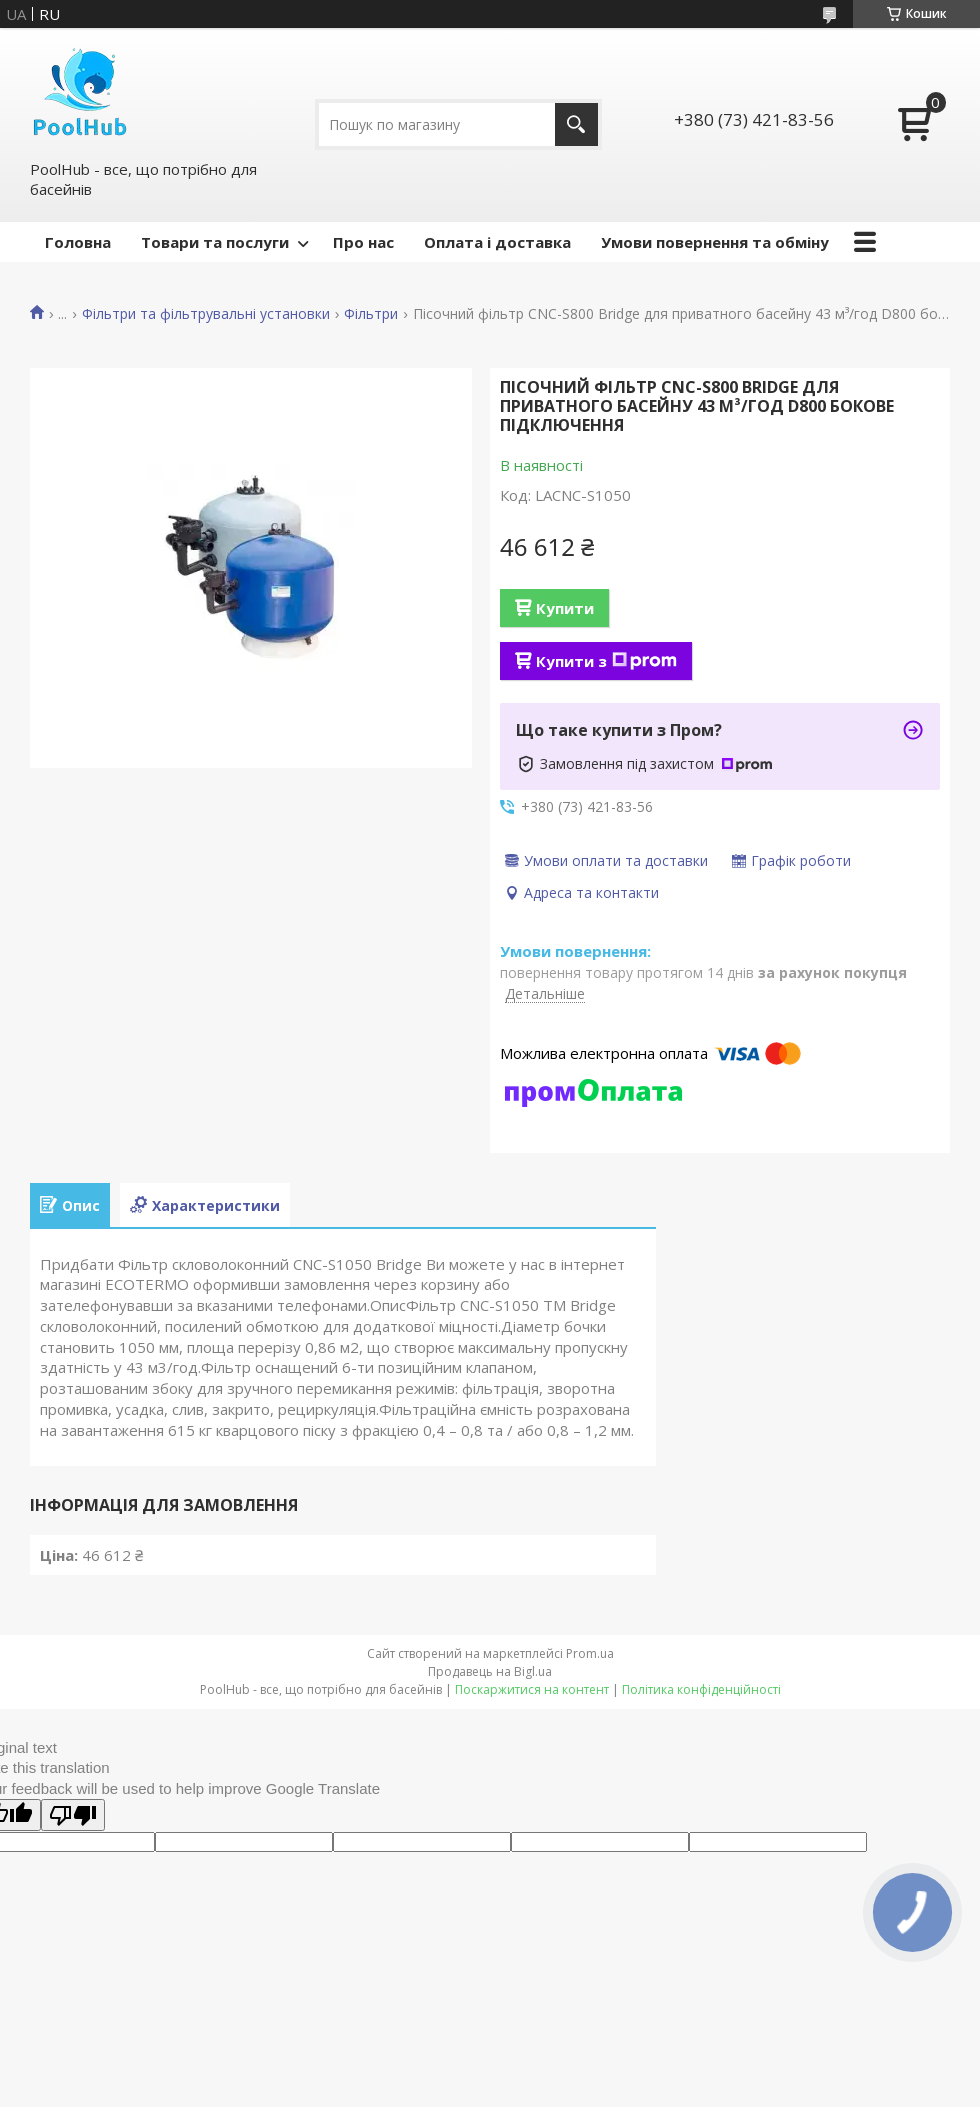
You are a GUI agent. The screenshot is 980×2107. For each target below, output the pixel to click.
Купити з (606, 661)
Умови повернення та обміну (715, 242)
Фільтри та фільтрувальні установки (206, 314)
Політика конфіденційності (701, 1689)
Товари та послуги (215, 242)
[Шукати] (576, 124)
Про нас (363, 242)
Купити (565, 608)
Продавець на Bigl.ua (490, 1671)
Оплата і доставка (497, 242)
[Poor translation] (73, 1815)
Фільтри (371, 314)
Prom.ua (590, 1653)
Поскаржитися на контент (532, 1689)
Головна (78, 242)
